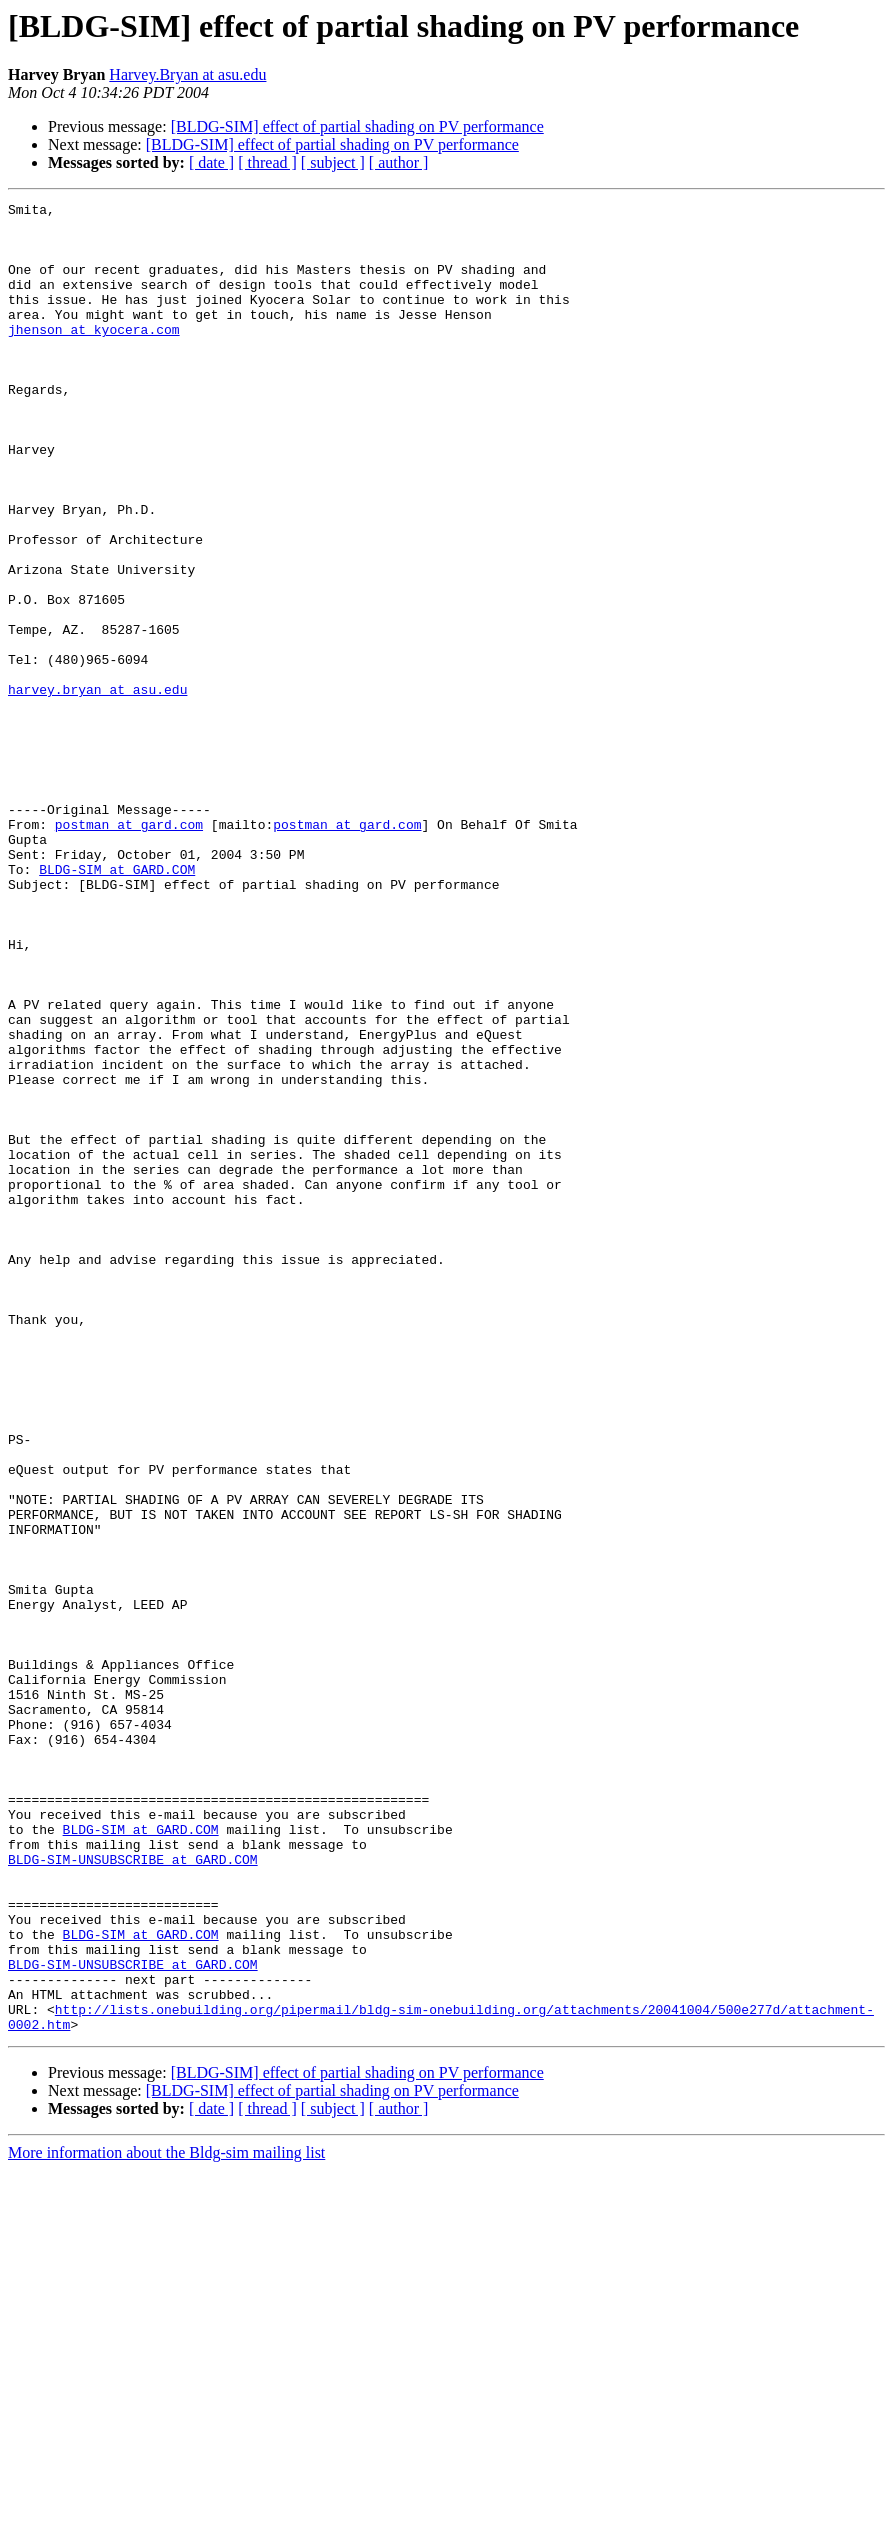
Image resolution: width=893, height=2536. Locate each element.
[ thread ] (267, 162)
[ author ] (399, 162)
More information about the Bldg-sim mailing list (166, 2518)
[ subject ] (333, 162)
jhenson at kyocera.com (94, 356)
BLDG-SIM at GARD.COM (117, 1004)
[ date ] (211, 162)
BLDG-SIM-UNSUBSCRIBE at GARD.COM (133, 2192)
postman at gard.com (129, 950)
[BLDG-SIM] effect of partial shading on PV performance (357, 126)
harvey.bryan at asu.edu (97, 788)
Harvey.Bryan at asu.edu (187, 74)
